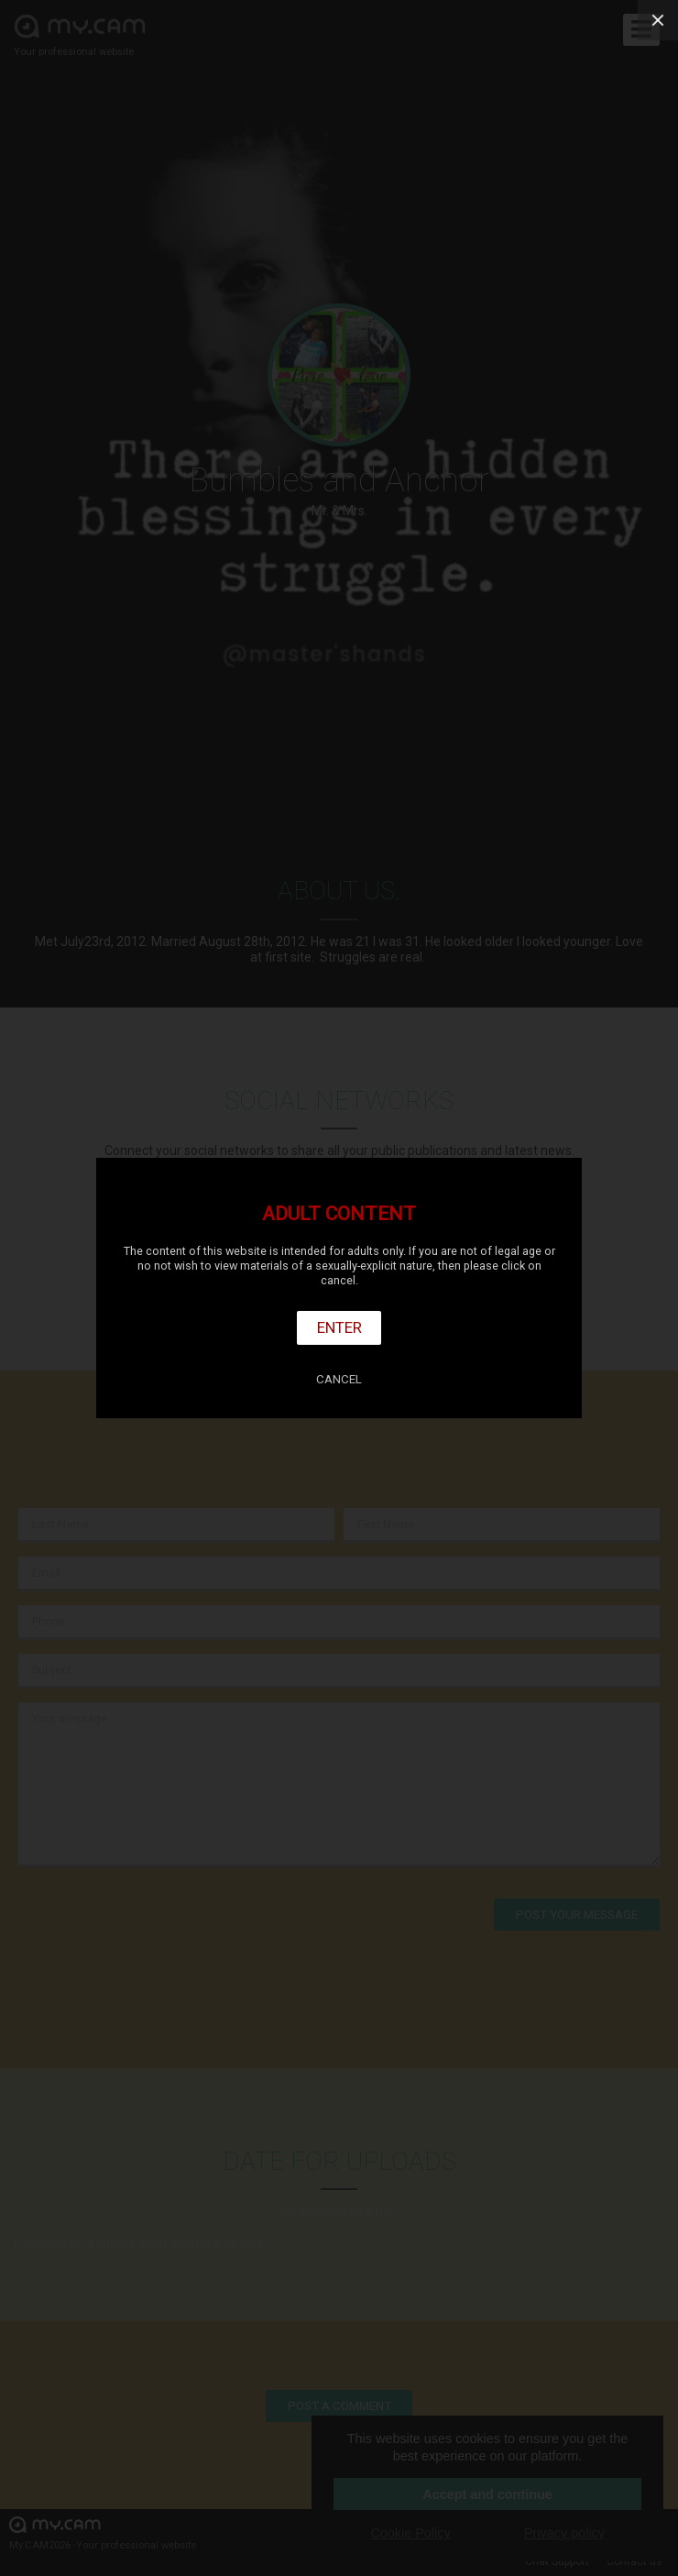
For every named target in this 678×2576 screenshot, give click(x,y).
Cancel (339, 1379)
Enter (339, 1327)
